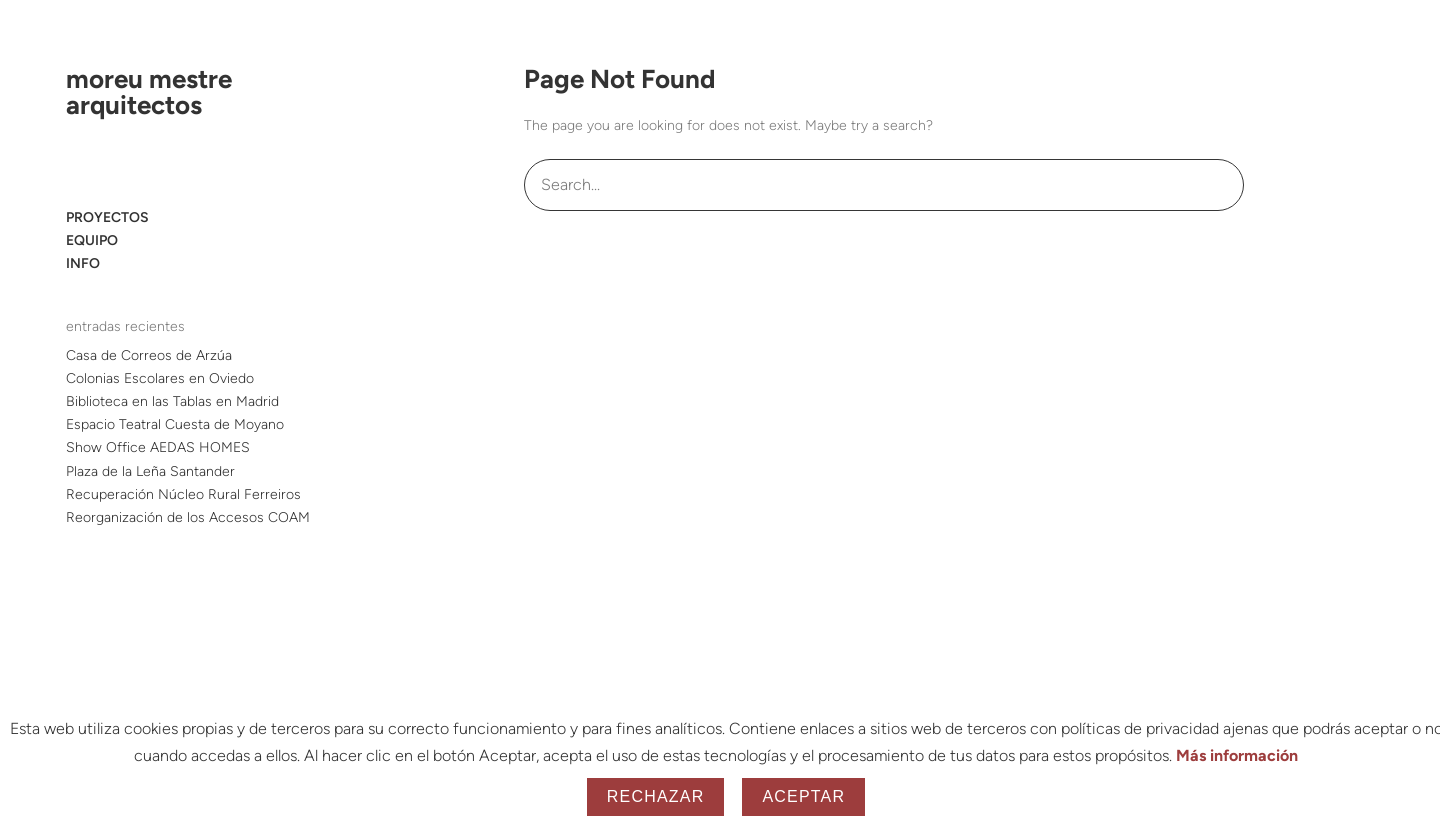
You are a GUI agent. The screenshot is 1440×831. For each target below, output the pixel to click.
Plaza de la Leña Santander (150, 471)
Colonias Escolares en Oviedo (160, 378)
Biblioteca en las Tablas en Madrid (172, 401)
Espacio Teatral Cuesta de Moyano (175, 424)
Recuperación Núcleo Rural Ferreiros (183, 494)
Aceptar (803, 796)
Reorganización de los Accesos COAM (188, 517)
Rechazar (656, 796)
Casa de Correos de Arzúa (149, 355)
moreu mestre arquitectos (149, 92)
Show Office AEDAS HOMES (158, 447)
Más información (1237, 755)
